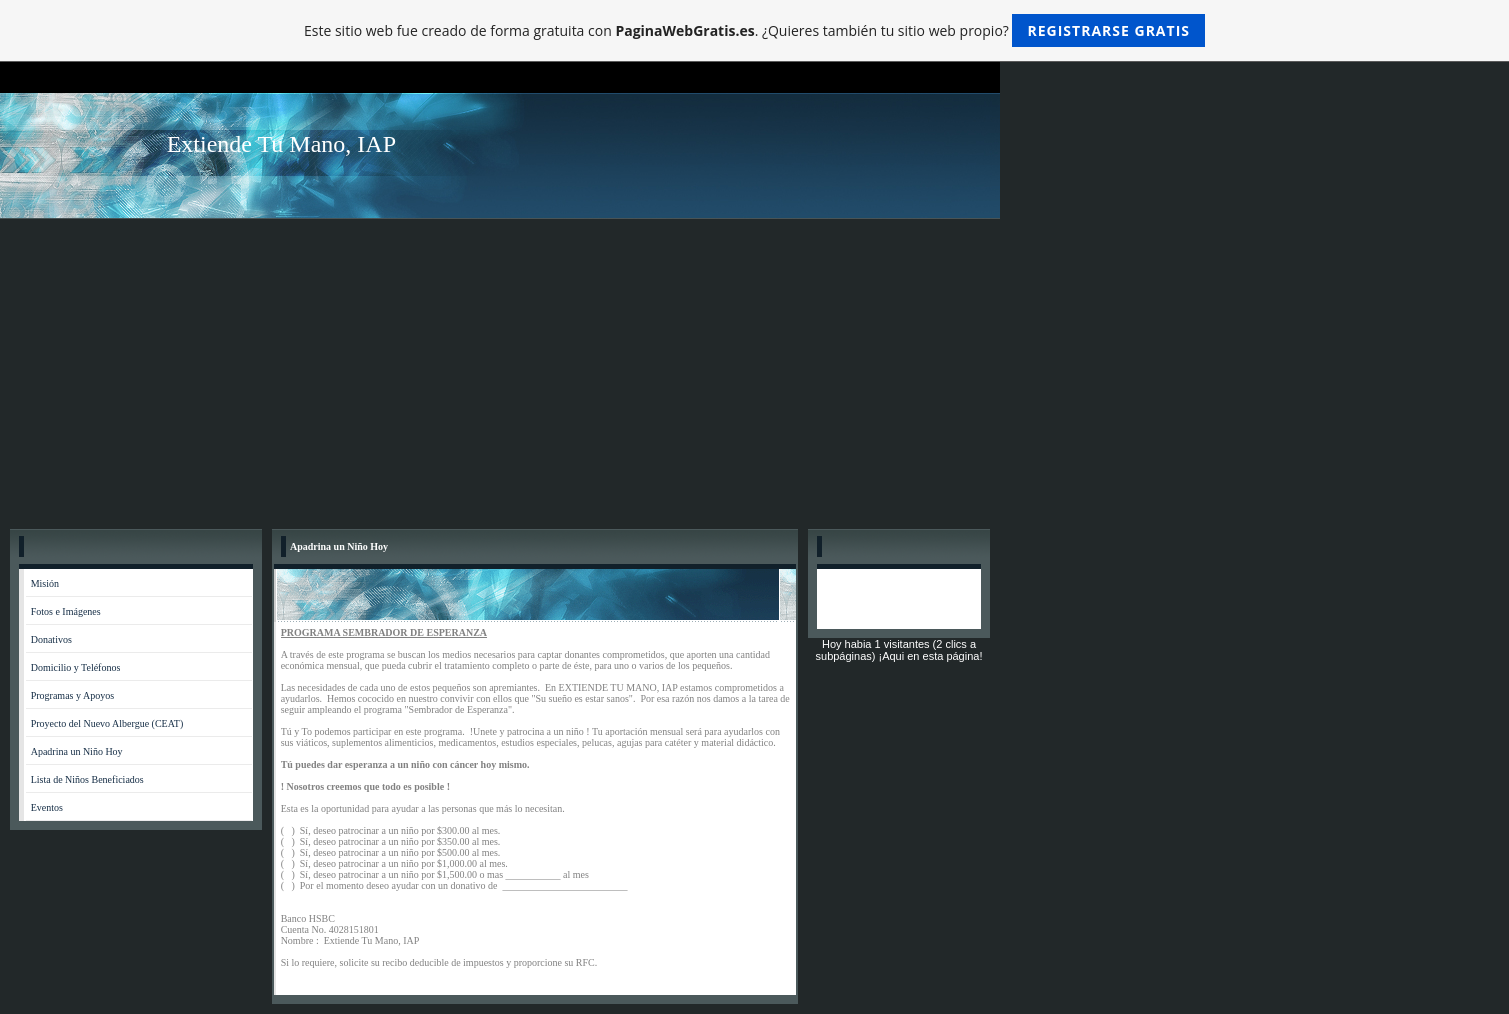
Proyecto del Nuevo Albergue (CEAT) (107, 723)
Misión (45, 583)
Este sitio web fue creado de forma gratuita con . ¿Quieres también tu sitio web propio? (754, 30)
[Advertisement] (755, 369)
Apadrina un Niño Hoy (77, 751)
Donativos (51, 639)
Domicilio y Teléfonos (76, 667)
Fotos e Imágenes (66, 611)
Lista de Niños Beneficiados (87, 779)
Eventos (47, 807)
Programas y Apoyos (72, 695)
